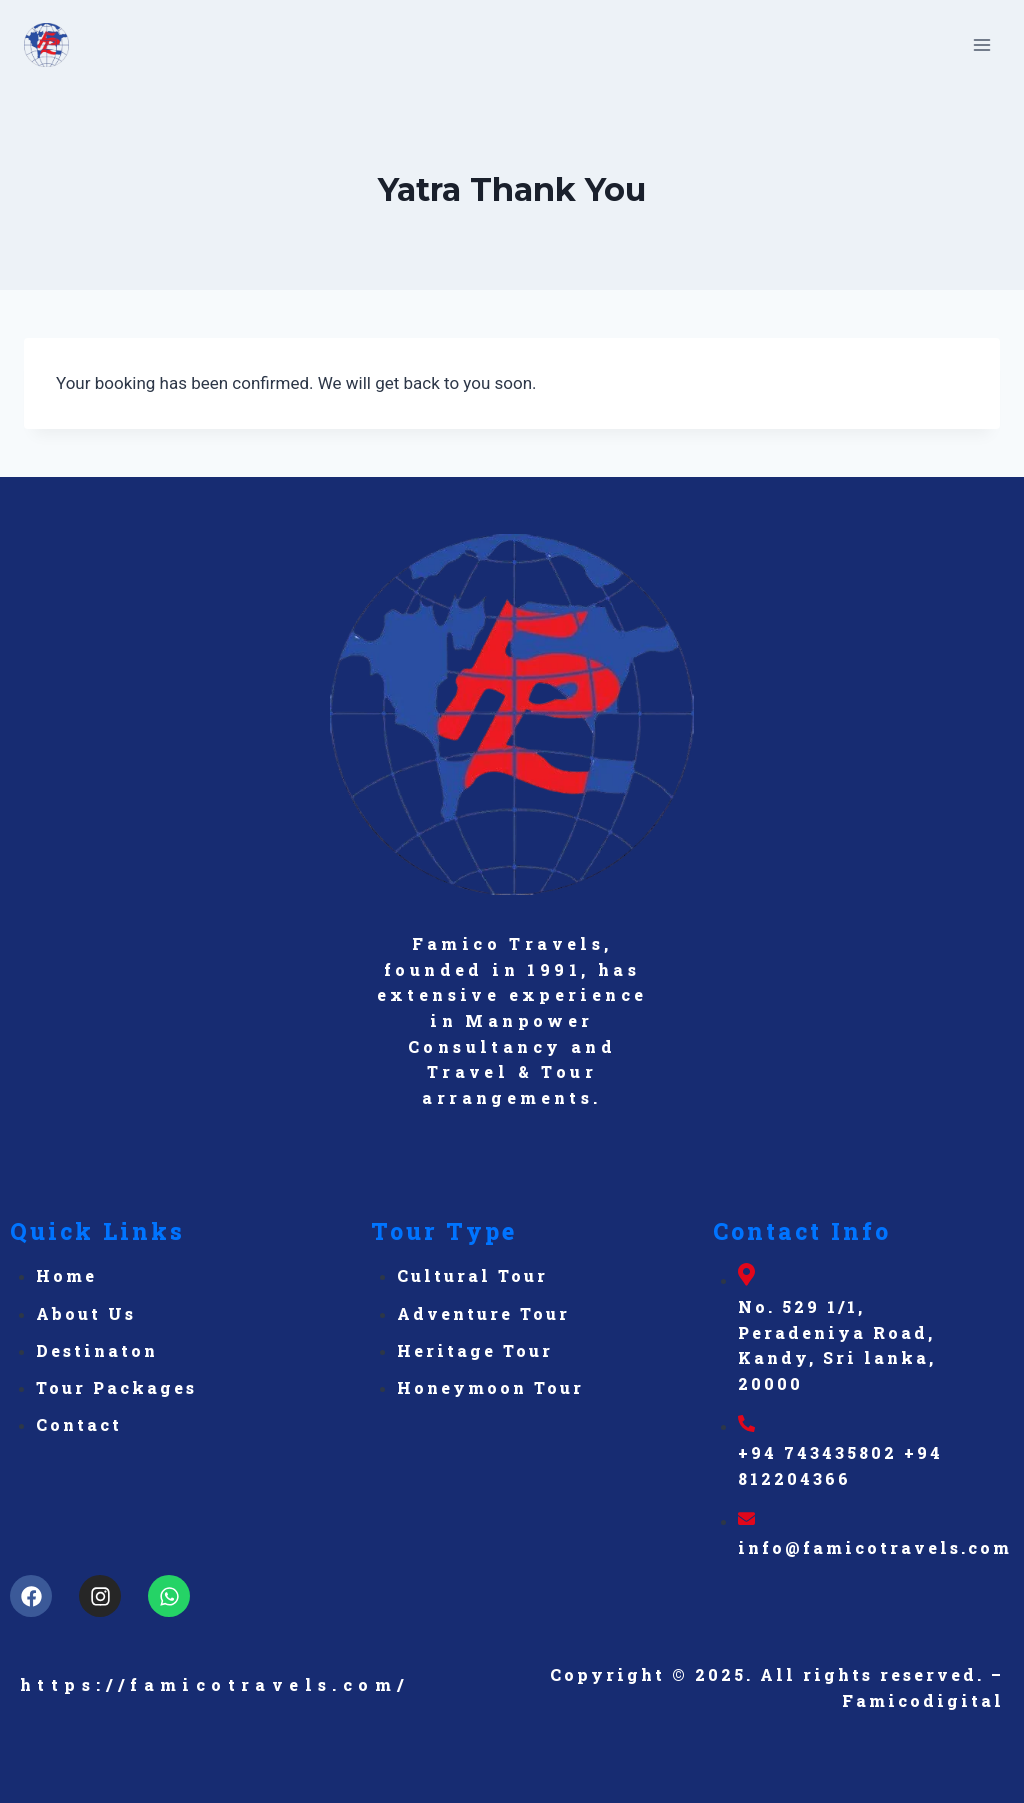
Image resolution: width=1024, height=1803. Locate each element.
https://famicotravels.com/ (214, 1684)
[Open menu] (981, 44)
